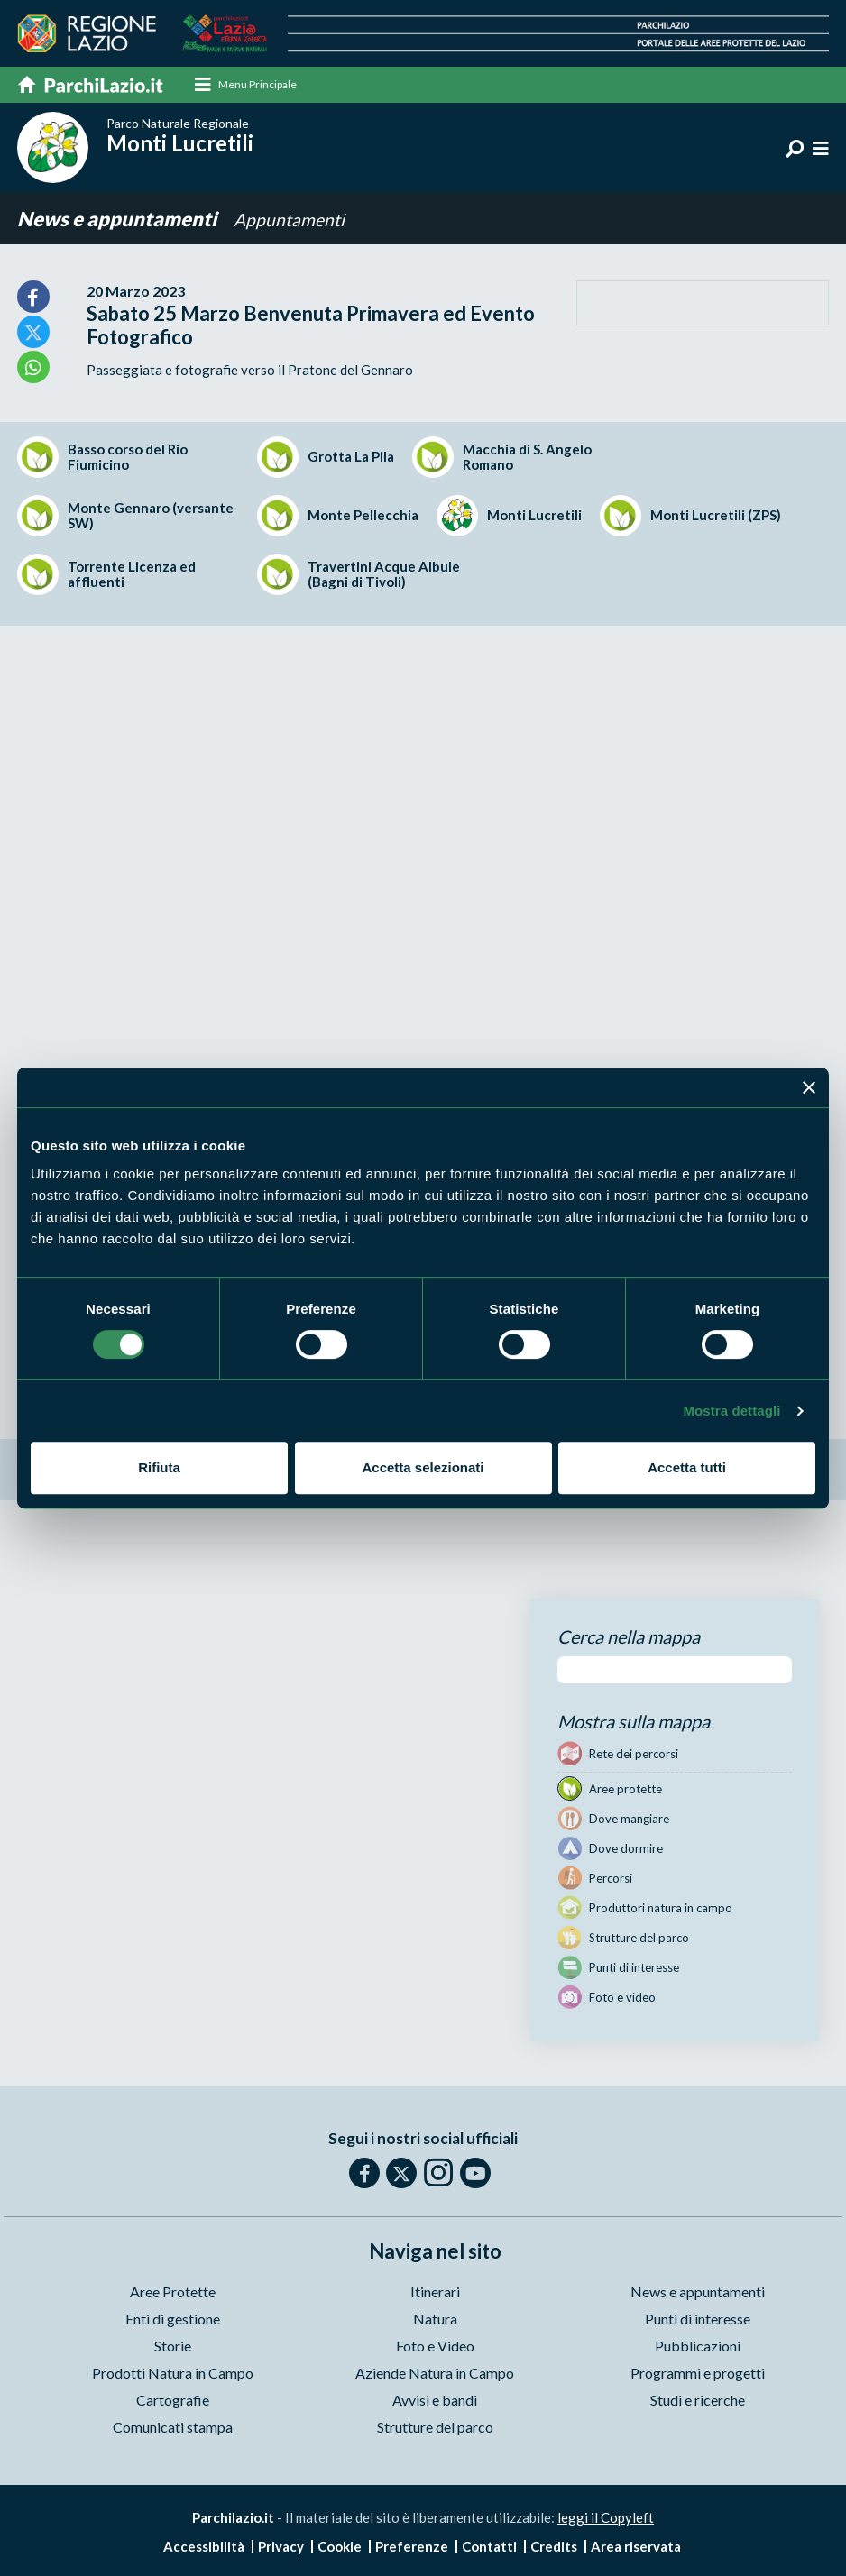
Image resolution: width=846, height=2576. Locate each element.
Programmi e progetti (697, 2373)
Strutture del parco (435, 2427)
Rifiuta (159, 1467)
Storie (172, 2346)
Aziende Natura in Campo (434, 2373)
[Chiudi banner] (809, 1087)
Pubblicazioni (697, 2346)
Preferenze (411, 2547)
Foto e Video (435, 2346)
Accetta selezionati (422, 1467)
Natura (435, 2319)
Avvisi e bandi (434, 2400)
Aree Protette (173, 2292)
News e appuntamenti (118, 219)
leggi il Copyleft (605, 2518)
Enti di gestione (172, 2319)
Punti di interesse (697, 2319)
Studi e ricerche (697, 2400)
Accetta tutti (687, 1467)
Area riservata (636, 2547)
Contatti (489, 2547)
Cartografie (172, 2400)
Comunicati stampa (173, 2427)
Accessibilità (203, 2547)
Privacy (281, 2547)
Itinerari (435, 2292)
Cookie (339, 2547)
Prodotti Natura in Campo (172, 2373)
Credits (553, 2547)
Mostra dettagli (731, 1410)
